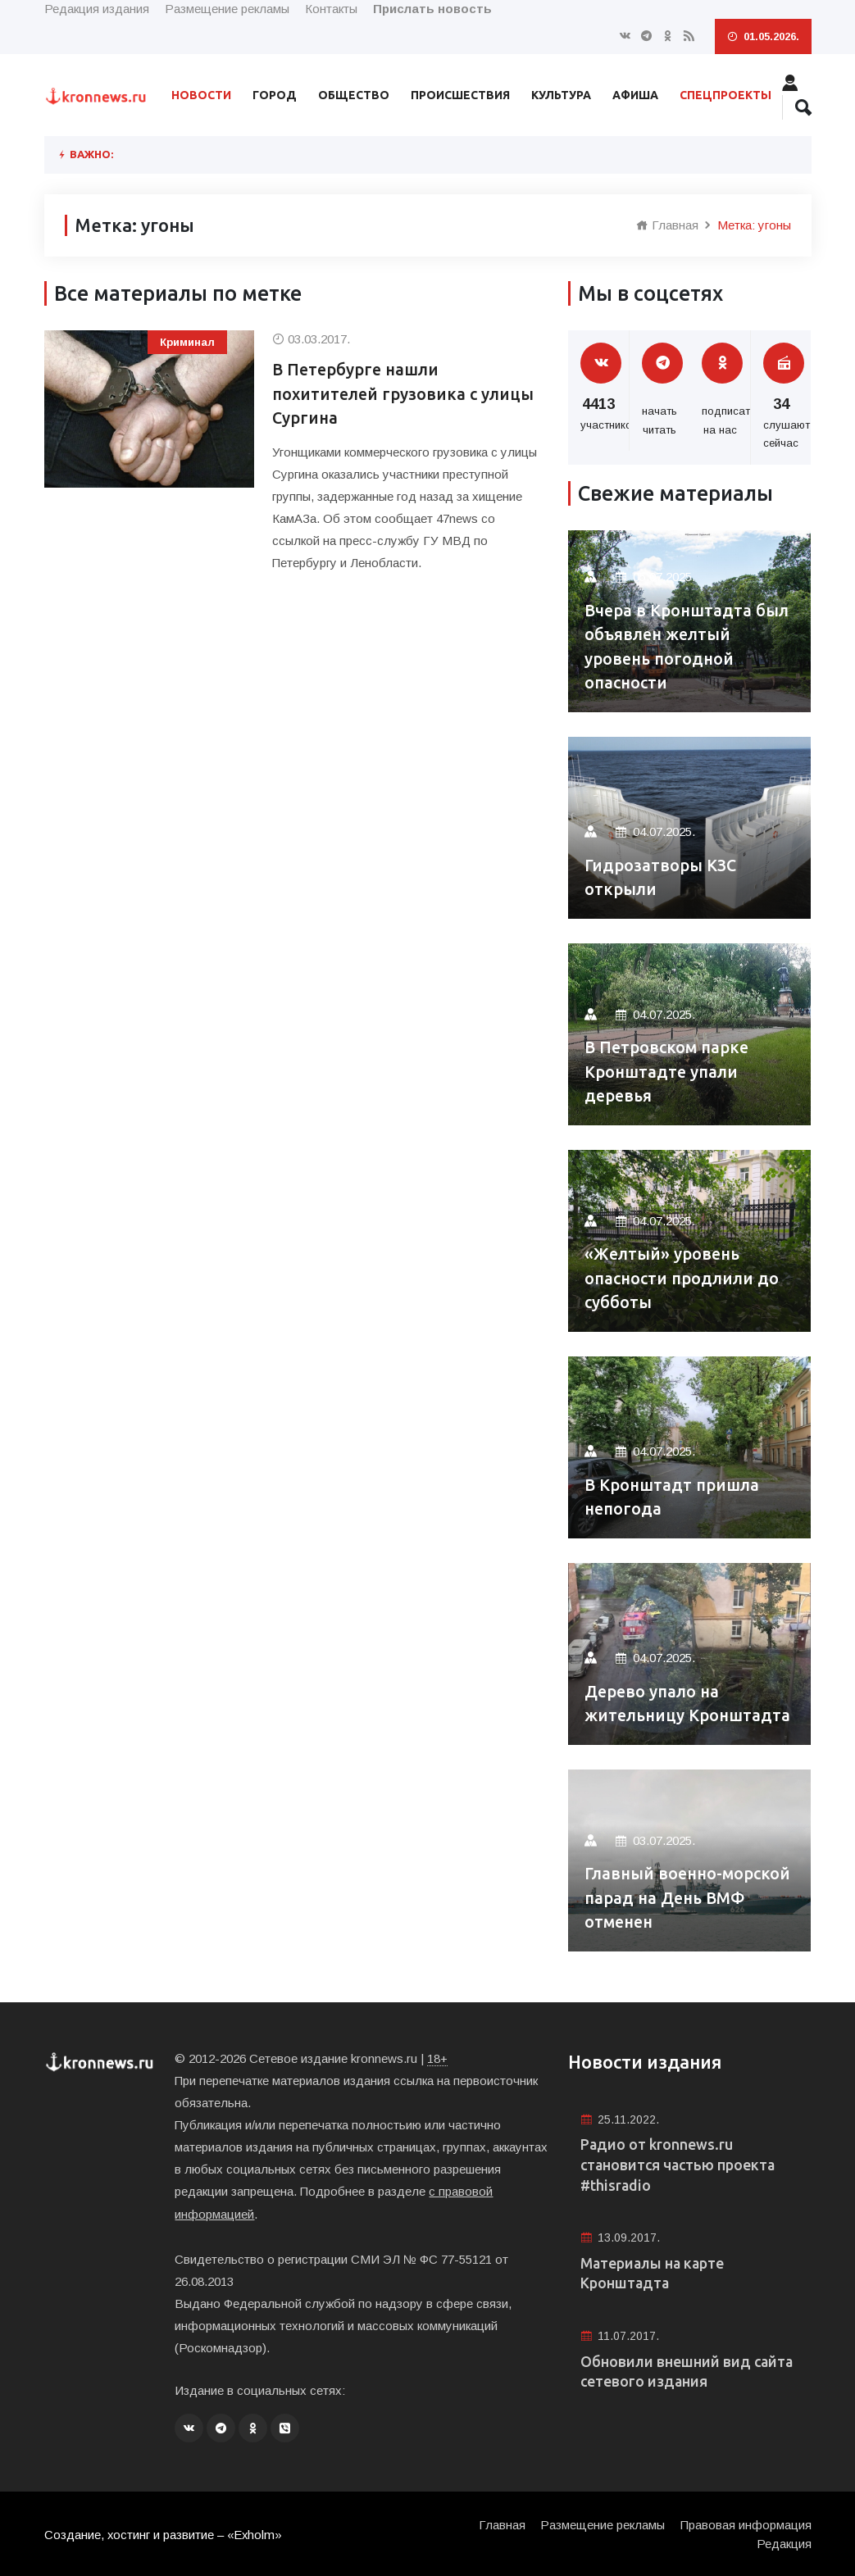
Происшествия (460, 95)
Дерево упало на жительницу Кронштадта (689, 1703)
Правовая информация (746, 2523)
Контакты (331, 9)
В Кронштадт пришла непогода (672, 1497)
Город (274, 95)
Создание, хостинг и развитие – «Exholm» (164, 2533)
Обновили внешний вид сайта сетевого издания (687, 2374)
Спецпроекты (725, 95)
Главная (667, 225)
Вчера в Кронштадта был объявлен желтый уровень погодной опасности (687, 646)
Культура (561, 95)
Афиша (635, 95)
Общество (353, 95)
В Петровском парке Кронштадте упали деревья (667, 1072)
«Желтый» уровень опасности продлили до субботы (682, 1278)
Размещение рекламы (227, 9)
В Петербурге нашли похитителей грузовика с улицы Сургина (405, 395)
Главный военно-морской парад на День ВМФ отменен (680, 1898)
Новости (201, 95)
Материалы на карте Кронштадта (654, 2274)
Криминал (187, 342)
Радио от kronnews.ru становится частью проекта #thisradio (680, 2165)
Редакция (784, 2542)
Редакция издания (96, 9)
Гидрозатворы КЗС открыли (661, 877)
